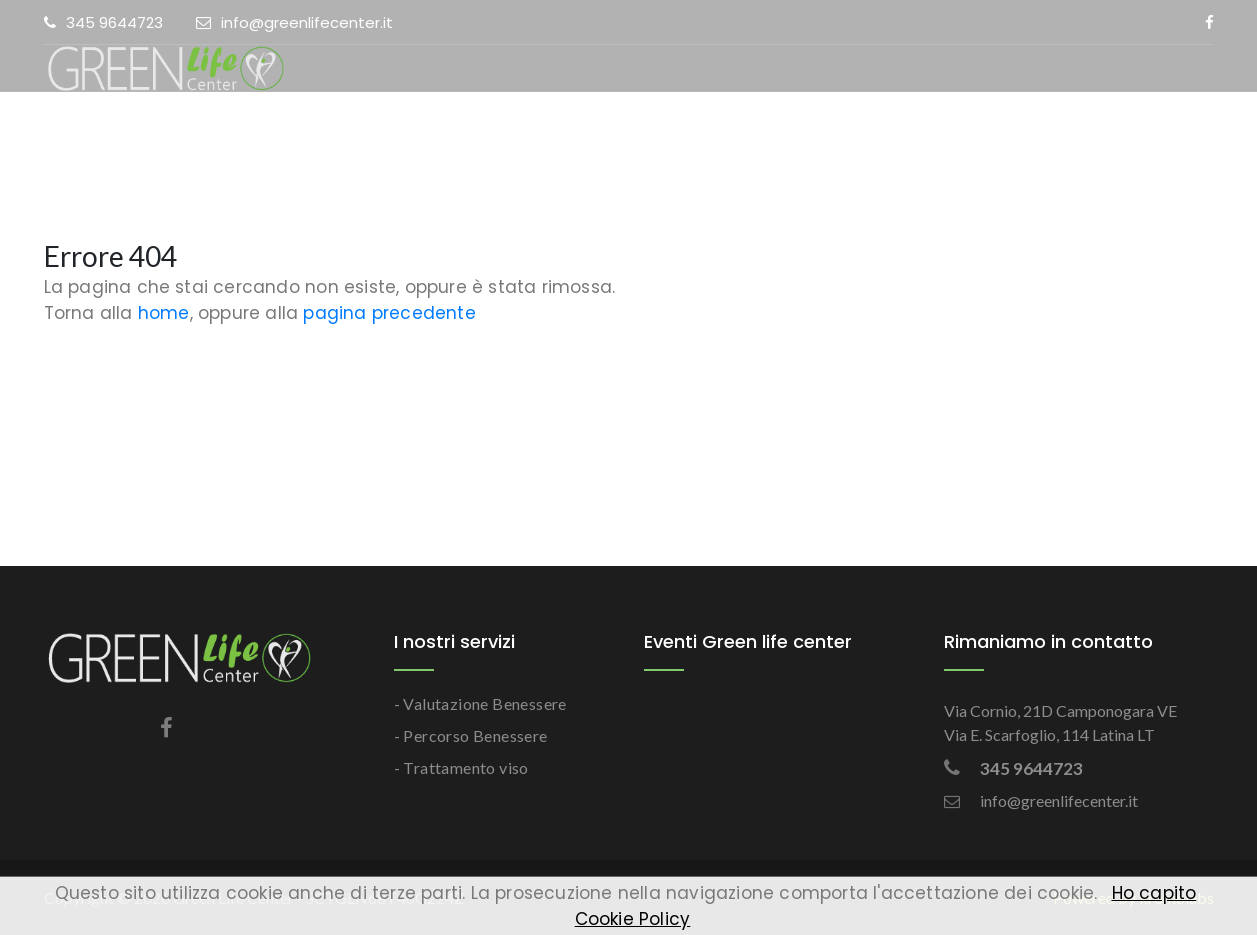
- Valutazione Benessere (480, 703)
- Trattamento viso (461, 767)
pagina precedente (389, 313)
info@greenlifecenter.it (294, 22)
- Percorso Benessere (471, 735)
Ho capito (1154, 893)
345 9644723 (103, 22)
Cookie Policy (633, 919)
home (164, 313)
